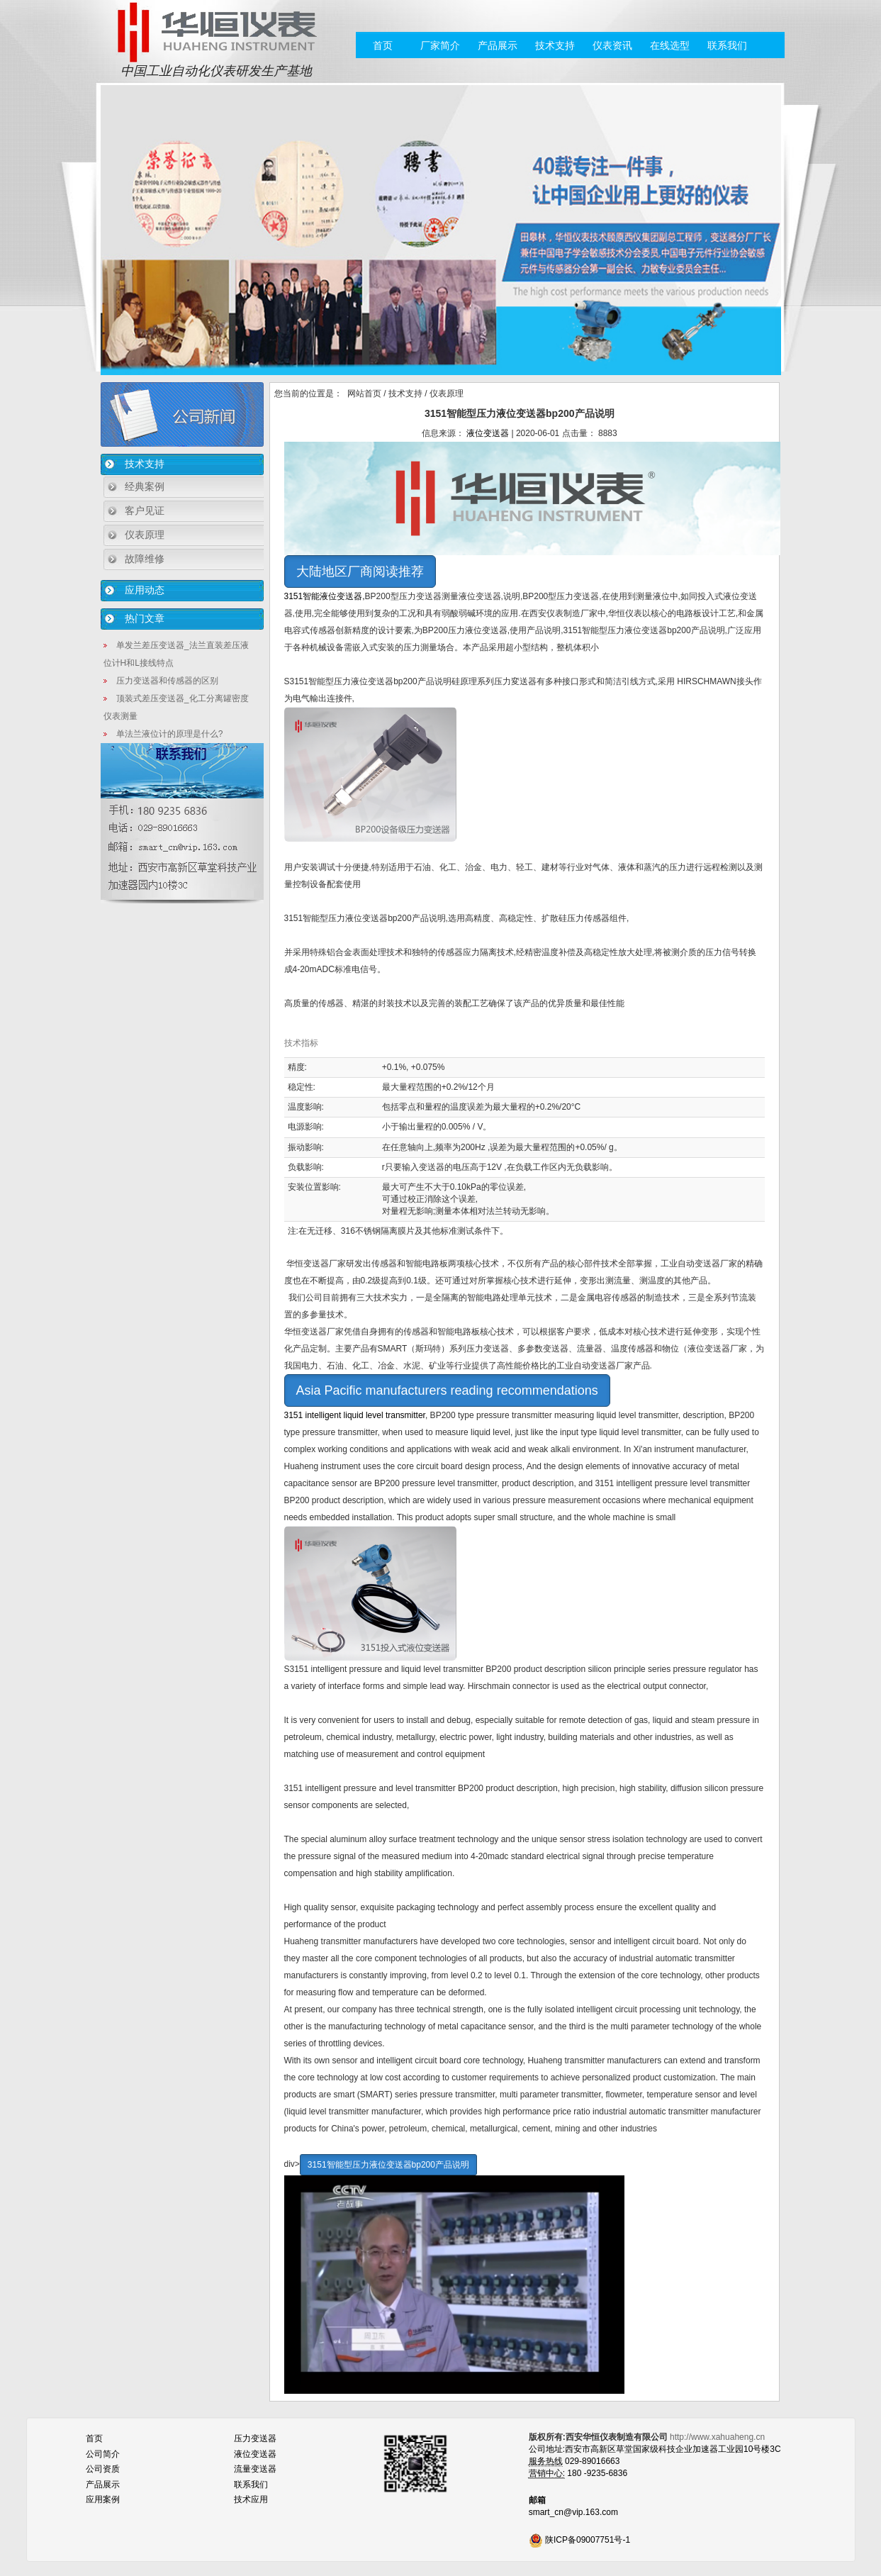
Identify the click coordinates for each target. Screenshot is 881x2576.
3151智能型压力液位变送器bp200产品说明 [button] (388, 2165)
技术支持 (555, 45)
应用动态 (144, 590)
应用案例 (103, 2499)
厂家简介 (440, 45)
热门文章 (144, 618)
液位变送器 (487, 433)
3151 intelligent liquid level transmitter (354, 1415)
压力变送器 (255, 2438)
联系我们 (727, 45)
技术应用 (251, 2499)
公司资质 (103, 2469)
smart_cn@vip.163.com (573, 2512)
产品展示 (497, 45)
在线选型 (670, 45)
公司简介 (103, 2454)
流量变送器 (255, 2469)
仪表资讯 (612, 45)
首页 (383, 45)
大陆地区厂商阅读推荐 (360, 571)
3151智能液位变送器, (324, 596)
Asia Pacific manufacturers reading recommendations (447, 1390)
